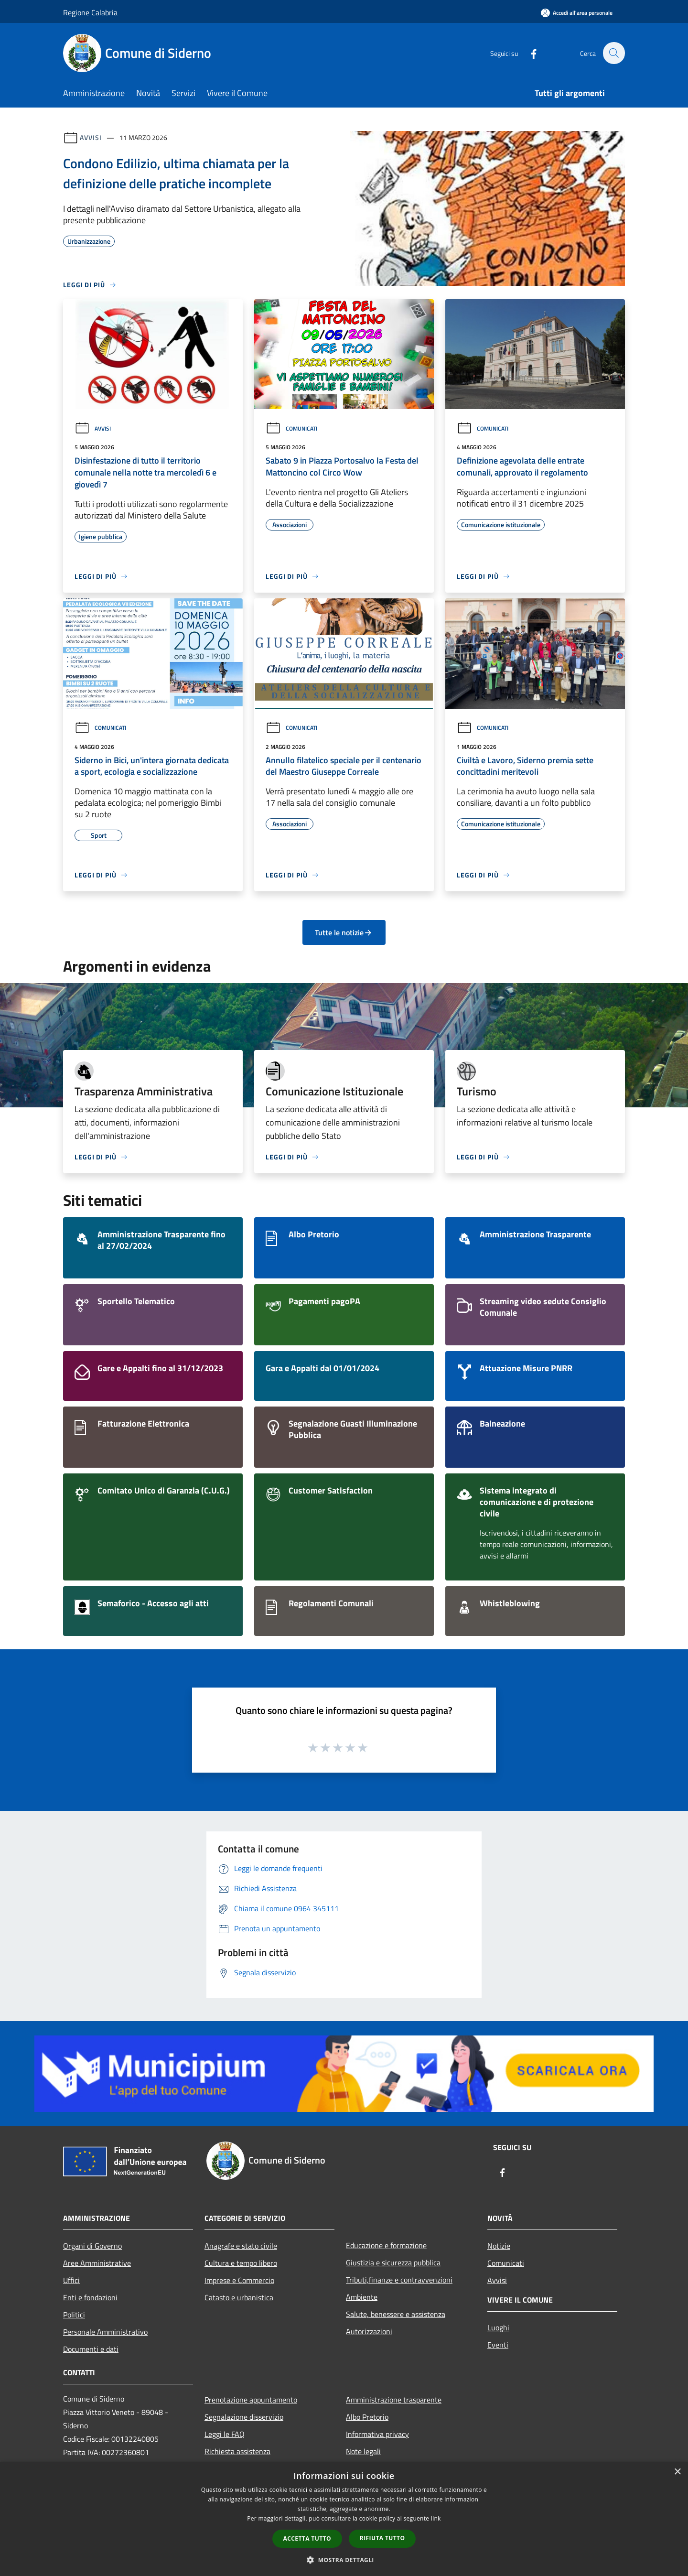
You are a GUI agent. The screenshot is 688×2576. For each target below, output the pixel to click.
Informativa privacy (377, 2434)
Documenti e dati (90, 2349)
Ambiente (361, 2297)
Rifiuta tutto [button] (382, 2538)
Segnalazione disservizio (243, 2417)
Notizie (498, 2245)
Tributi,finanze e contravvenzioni (399, 2279)
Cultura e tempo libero (240, 2263)
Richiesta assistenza (237, 2451)
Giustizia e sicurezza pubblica (393, 2262)
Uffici (71, 2280)
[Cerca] (613, 53)
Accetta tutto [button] (307, 2538)
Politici (74, 2314)
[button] (344, 2560)
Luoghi (498, 2327)
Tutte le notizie (344, 932)
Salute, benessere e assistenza (395, 2314)
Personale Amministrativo (105, 2332)
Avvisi (90, 137)
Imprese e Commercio (239, 2280)
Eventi (497, 2344)
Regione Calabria (90, 12)
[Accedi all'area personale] (576, 12)
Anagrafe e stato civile (240, 2245)
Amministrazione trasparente (393, 2399)
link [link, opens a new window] (436, 2518)
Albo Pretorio (367, 2417)
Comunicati (291, 428)
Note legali (363, 2451)
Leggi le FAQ (224, 2434)
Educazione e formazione (386, 2245)
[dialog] (344, 2519)
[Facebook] (528, 52)
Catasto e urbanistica (238, 2297)
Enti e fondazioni (90, 2297)
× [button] (677, 2472)
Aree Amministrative (97, 2263)
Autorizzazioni (369, 2331)
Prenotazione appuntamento (250, 2399)
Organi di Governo (92, 2245)
